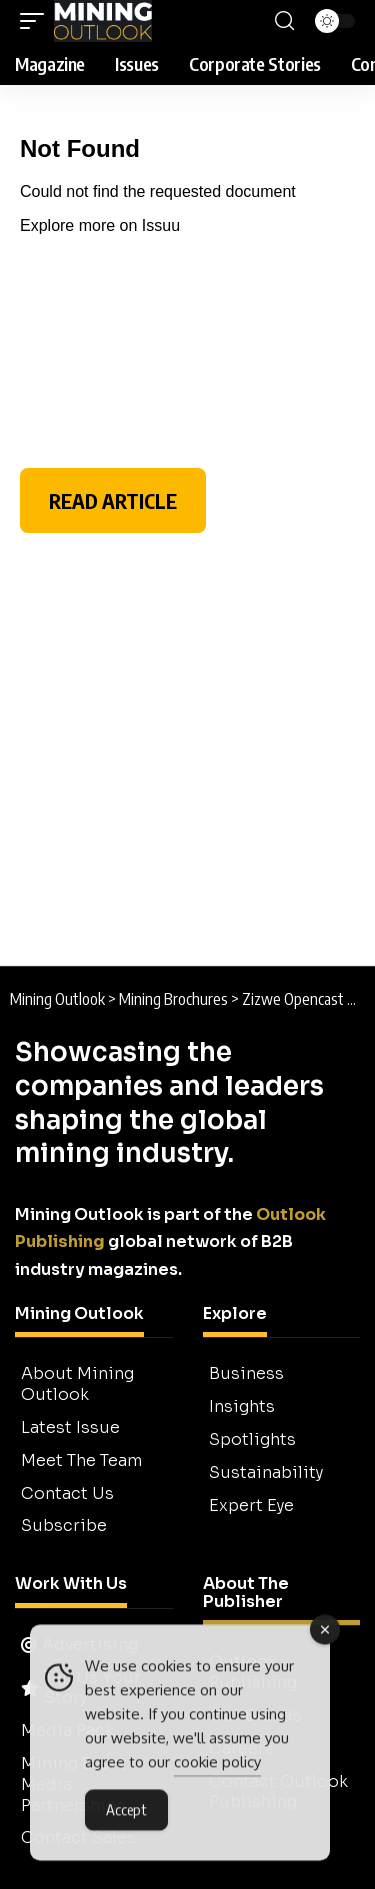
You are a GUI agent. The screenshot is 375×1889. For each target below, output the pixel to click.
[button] (37, 21)
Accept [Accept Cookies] (126, 1815)
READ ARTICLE (113, 500)
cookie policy (217, 1767)
